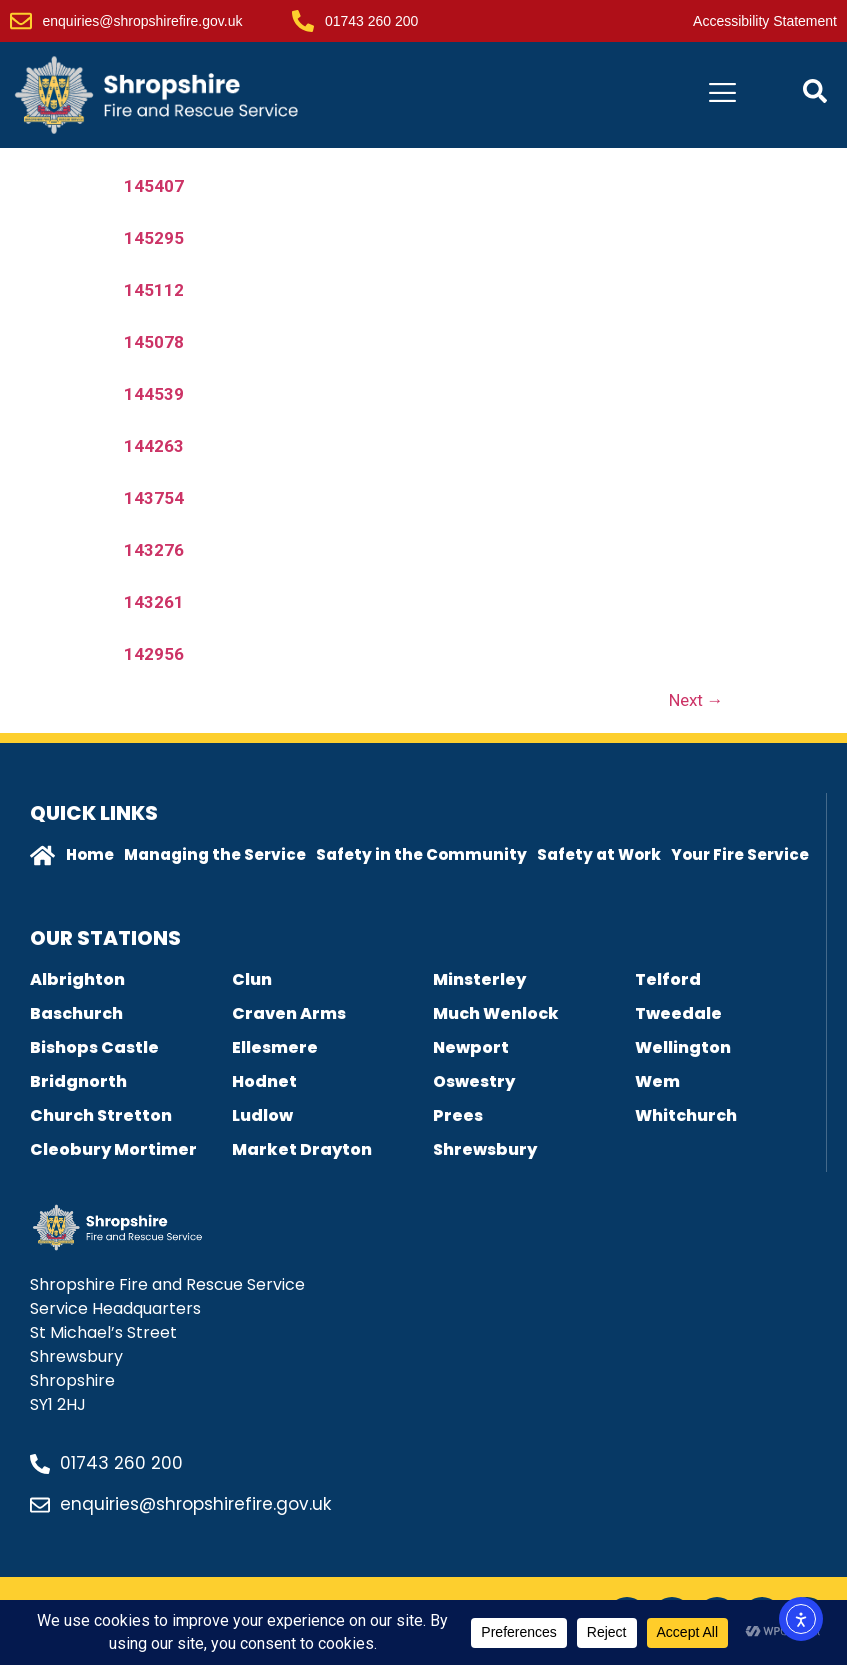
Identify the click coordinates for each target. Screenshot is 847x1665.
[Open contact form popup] (815, 91)
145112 (154, 290)
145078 (154, 342)
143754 (154, 498)
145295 (154, 238)
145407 (154, 186)
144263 (154, 446)
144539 (154, 394)
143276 (154, 550)
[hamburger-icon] (722, 95)
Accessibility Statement (765, 21)
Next (696, 700)
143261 (154, 602)
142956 (154, 654)
